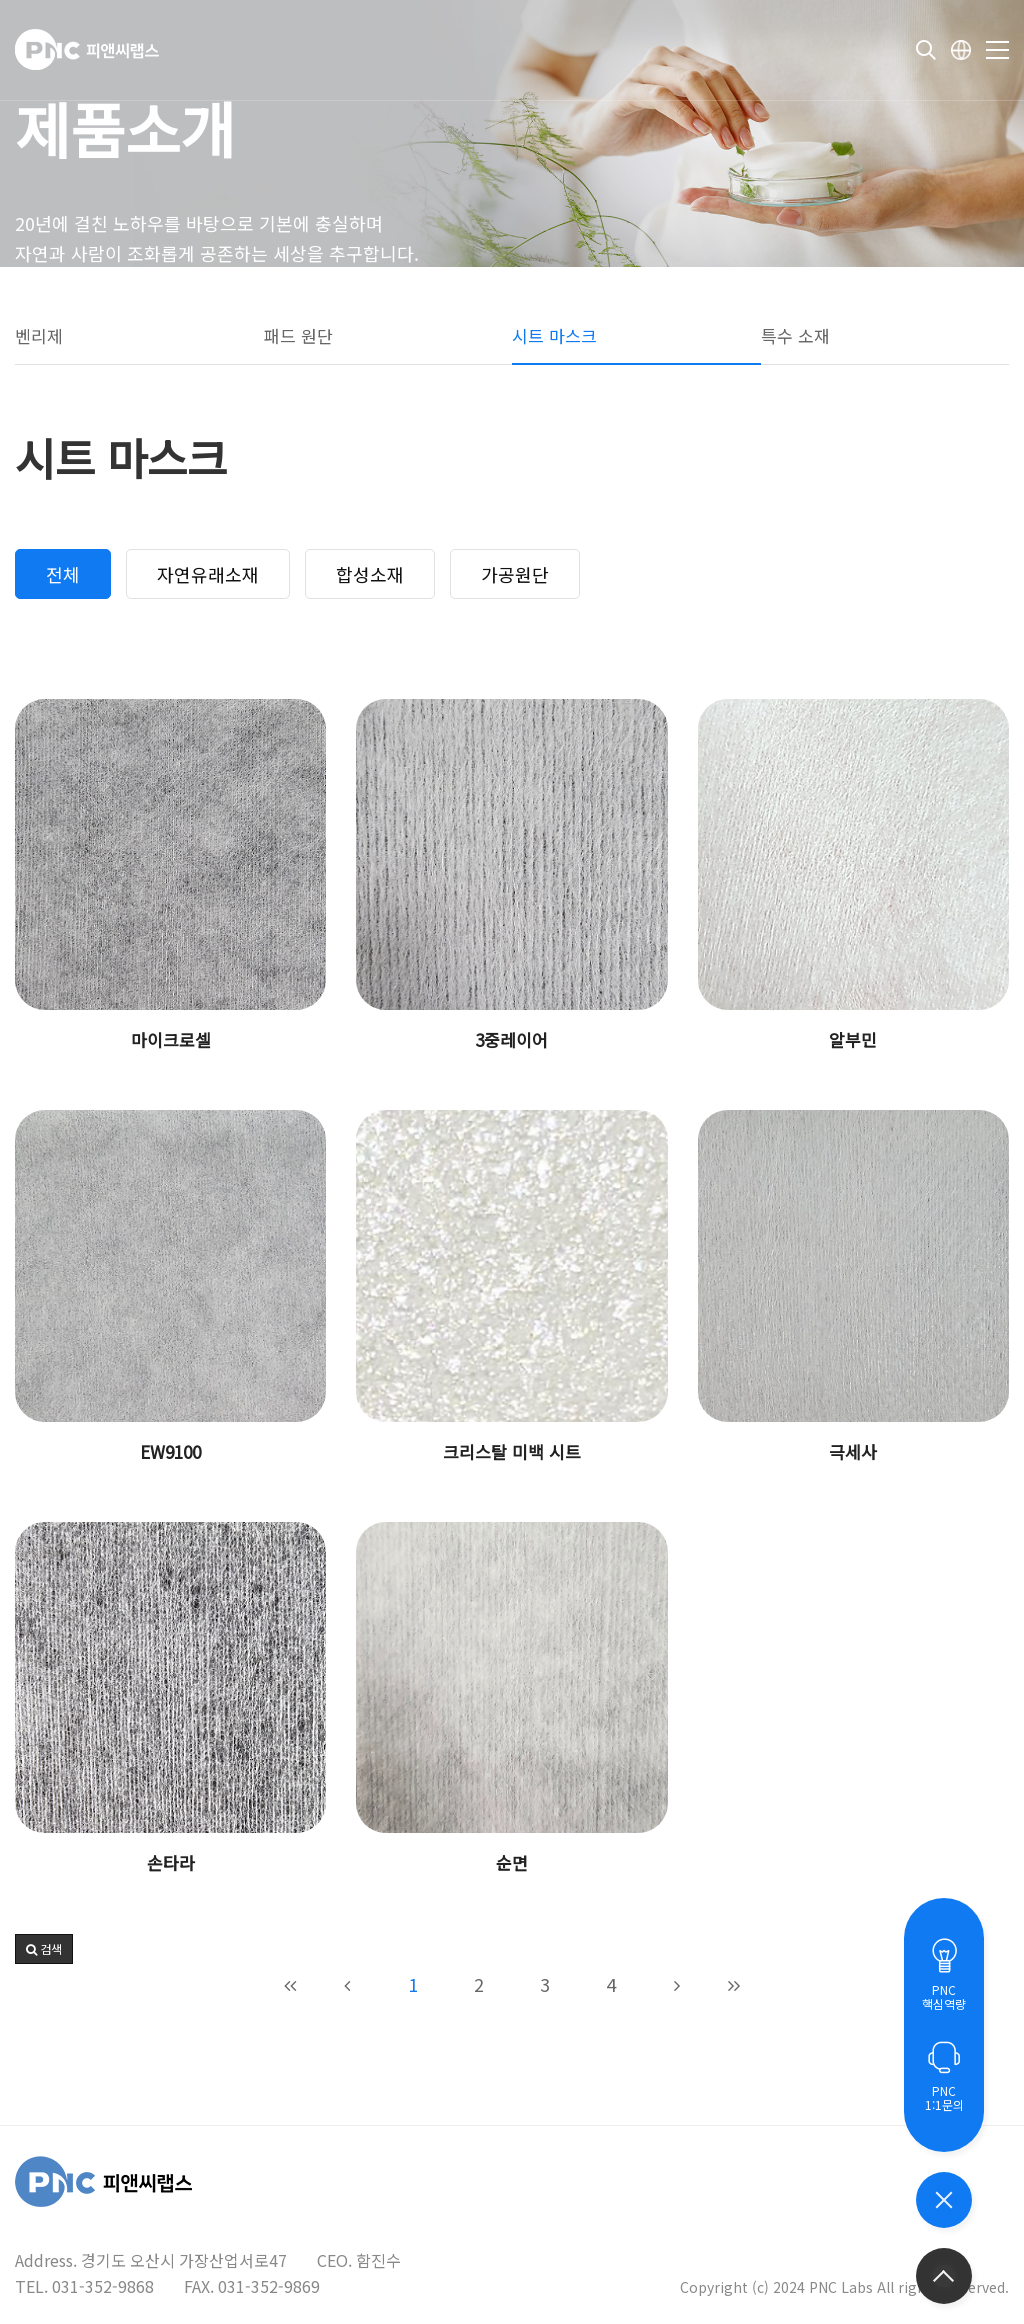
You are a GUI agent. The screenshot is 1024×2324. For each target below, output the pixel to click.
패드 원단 (298, 335)
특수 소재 (795, 335)
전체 (63, 574)
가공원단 (515, 574)
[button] (44, 1949)
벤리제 (39, 335)
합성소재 (370, 574)
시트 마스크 (554, 335)
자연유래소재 (208, 574)
